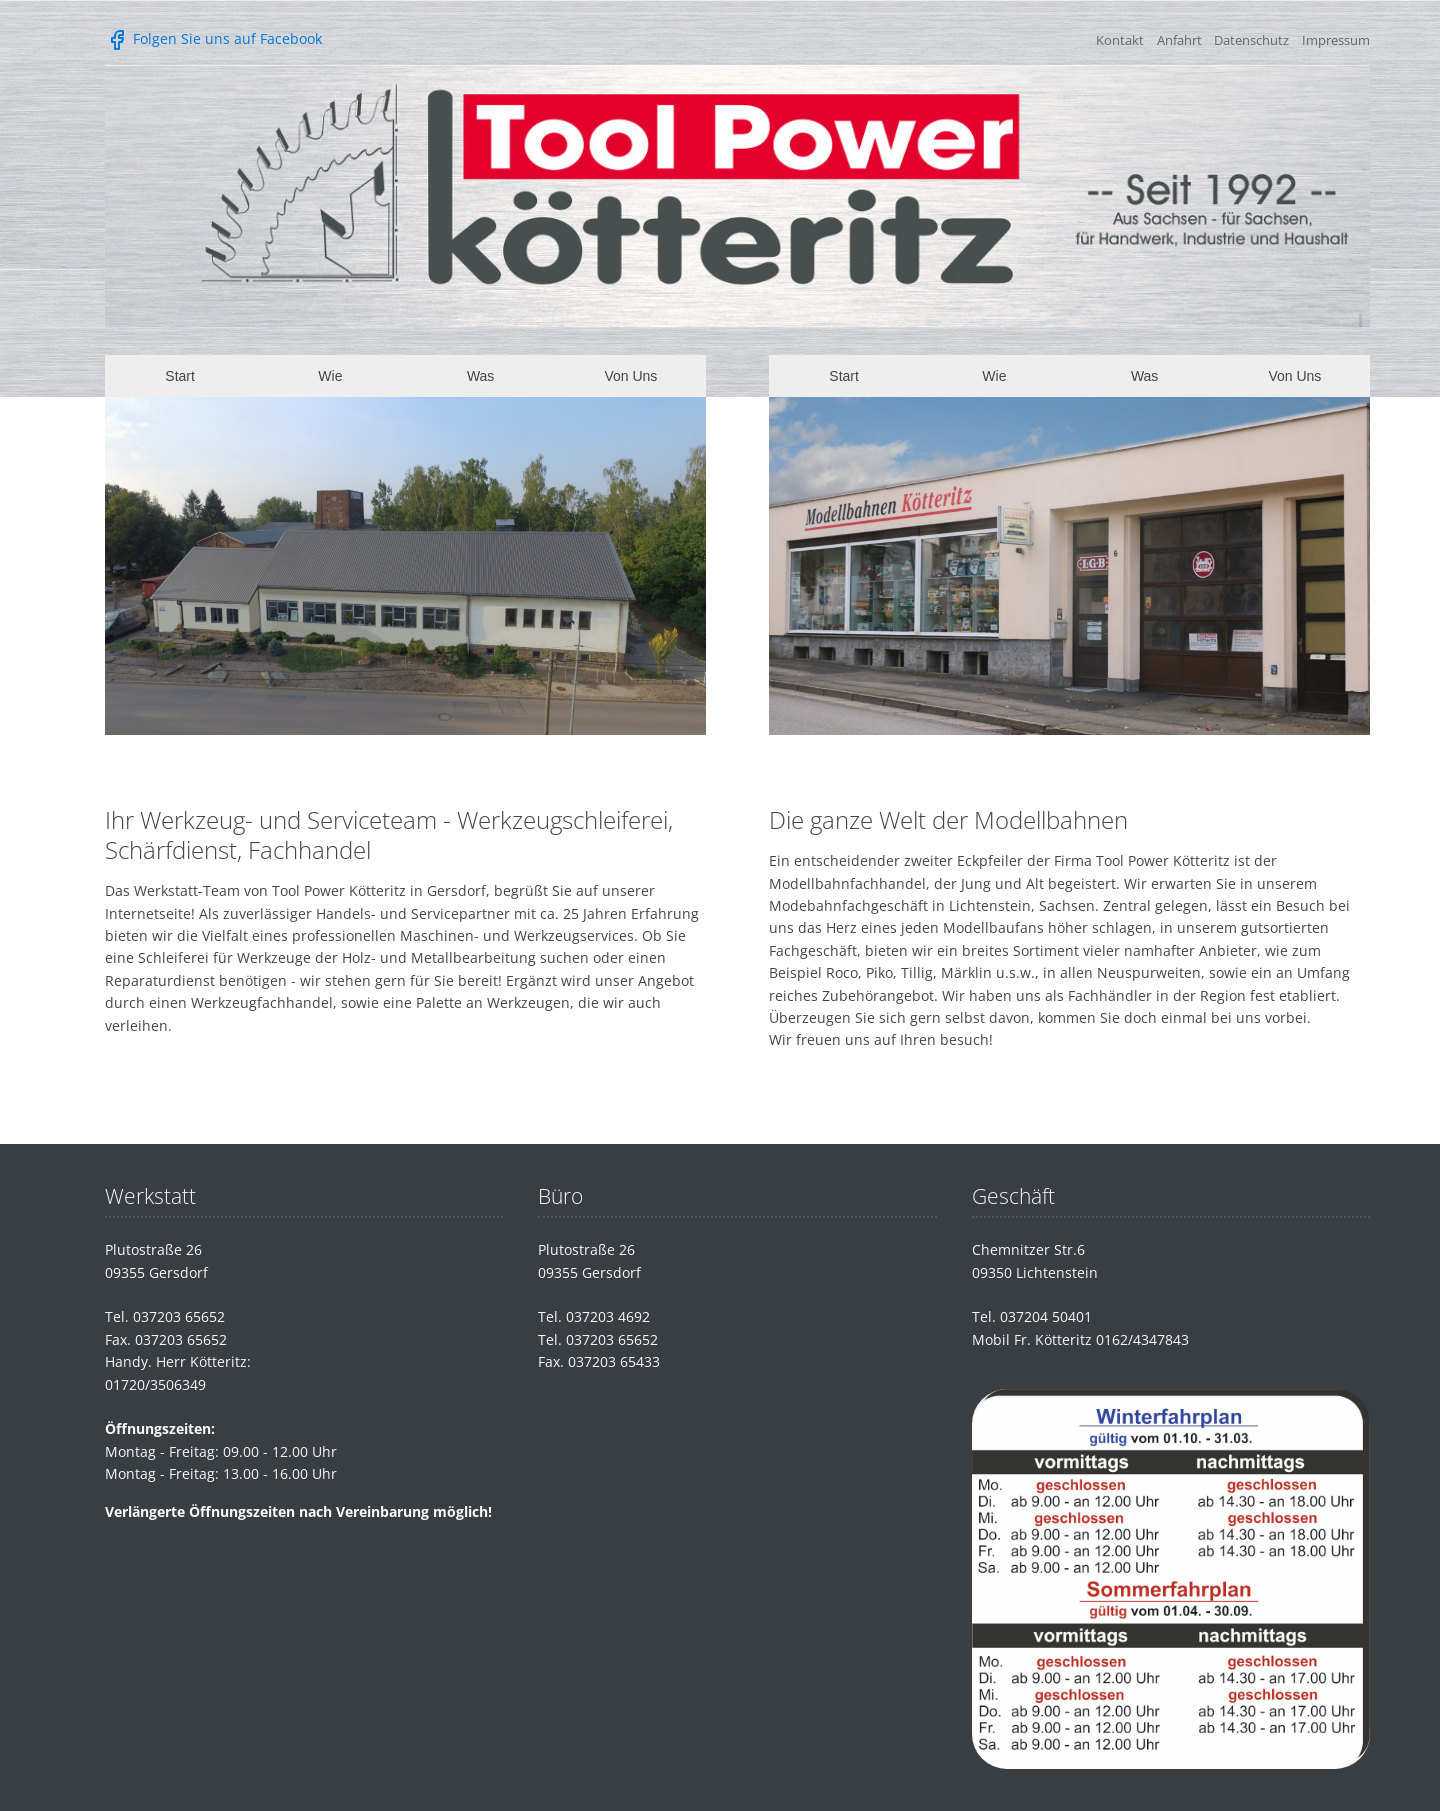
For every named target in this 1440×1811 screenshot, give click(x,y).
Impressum (1336, 40)
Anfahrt (1179, 40)
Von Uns (630, 376)
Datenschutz (1251, 40)
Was (480, 376)
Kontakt (1120, 40)
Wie (330, 376)
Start (180, 376)
